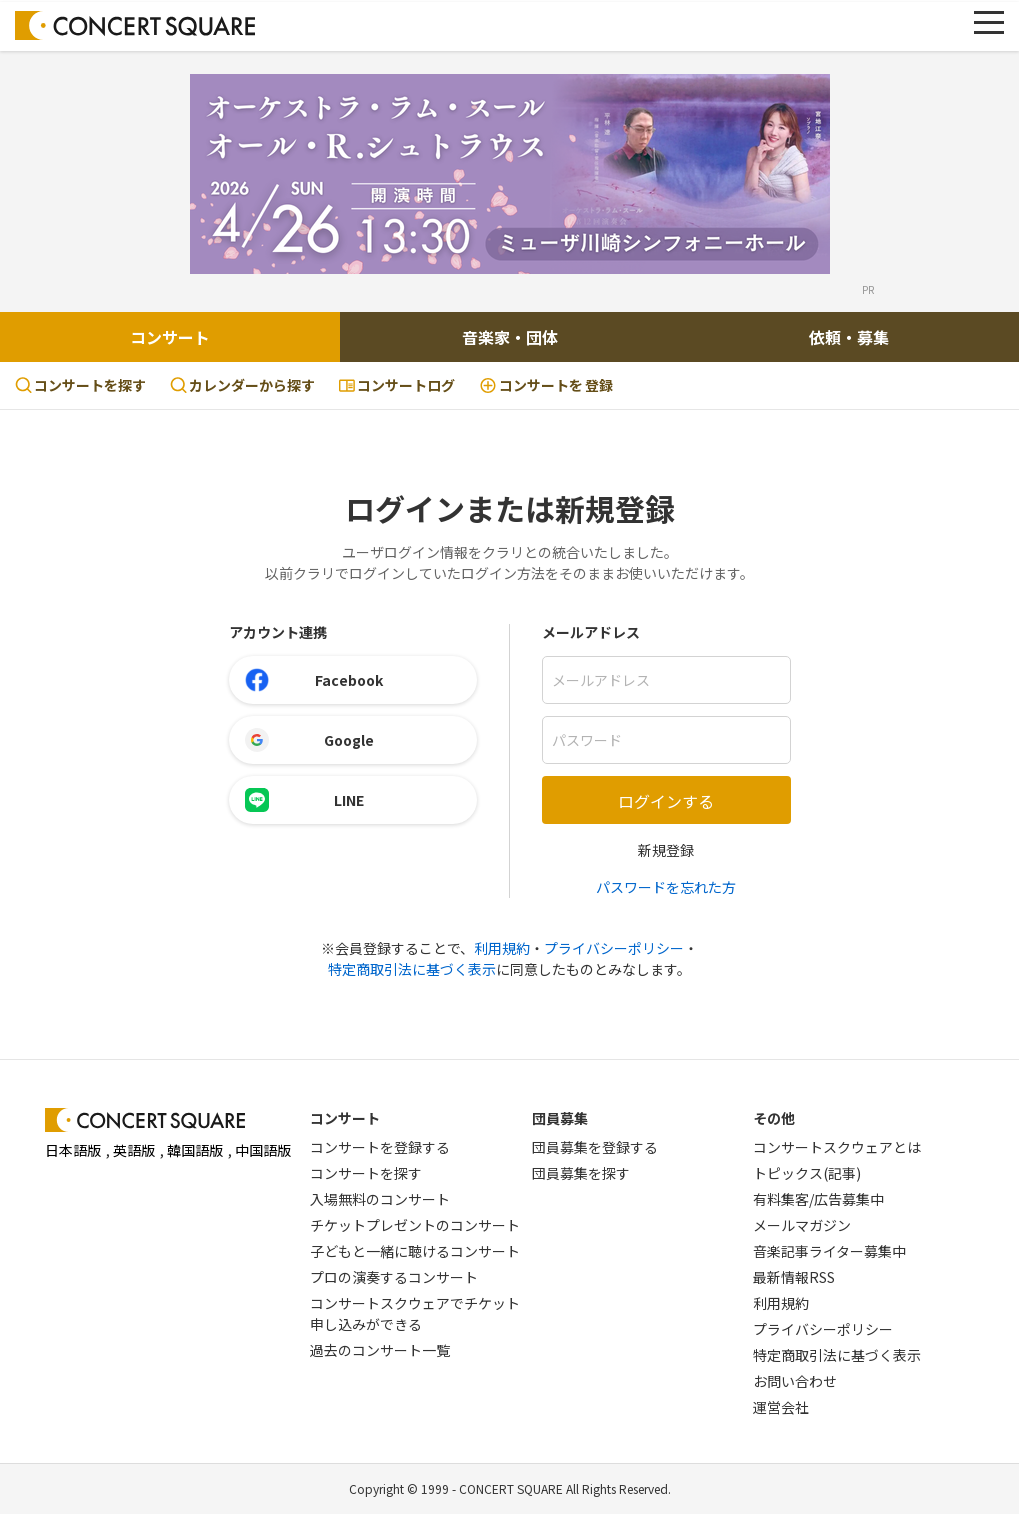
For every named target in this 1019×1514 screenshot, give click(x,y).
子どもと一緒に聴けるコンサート (415, 1251)
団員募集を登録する (595, 1147)
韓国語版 (195, 1150)
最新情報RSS (794, 1277)
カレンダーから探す (242, 385)
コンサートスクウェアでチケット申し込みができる (415, 1313)
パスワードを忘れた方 (666, 887)
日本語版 (73, 1150)
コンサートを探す (80, 385)
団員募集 (560, 1118)
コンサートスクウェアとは (837, 1147)
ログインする (666, 801)
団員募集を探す (581, 1173)
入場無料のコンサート (380, 1199)
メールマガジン (802, 1225)
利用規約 (502, 948)
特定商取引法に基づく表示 (412, 969)
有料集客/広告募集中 (818, 1199)
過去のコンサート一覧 (380, 1350)
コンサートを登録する (380, 1147)
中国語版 (263, 1150)
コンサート (170, 337)
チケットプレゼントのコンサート (415, 1225)
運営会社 (781, 1407)
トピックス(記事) (807, 1173)
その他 (774, 1118)
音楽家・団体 (510, 337)
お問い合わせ (795, 1381)
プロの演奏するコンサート (394, 1277)
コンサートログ (397, 385)
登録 (546, 385)
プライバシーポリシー (614, 948)
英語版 (134, 1150)
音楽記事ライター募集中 (829, 1251)
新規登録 (666, 850)
